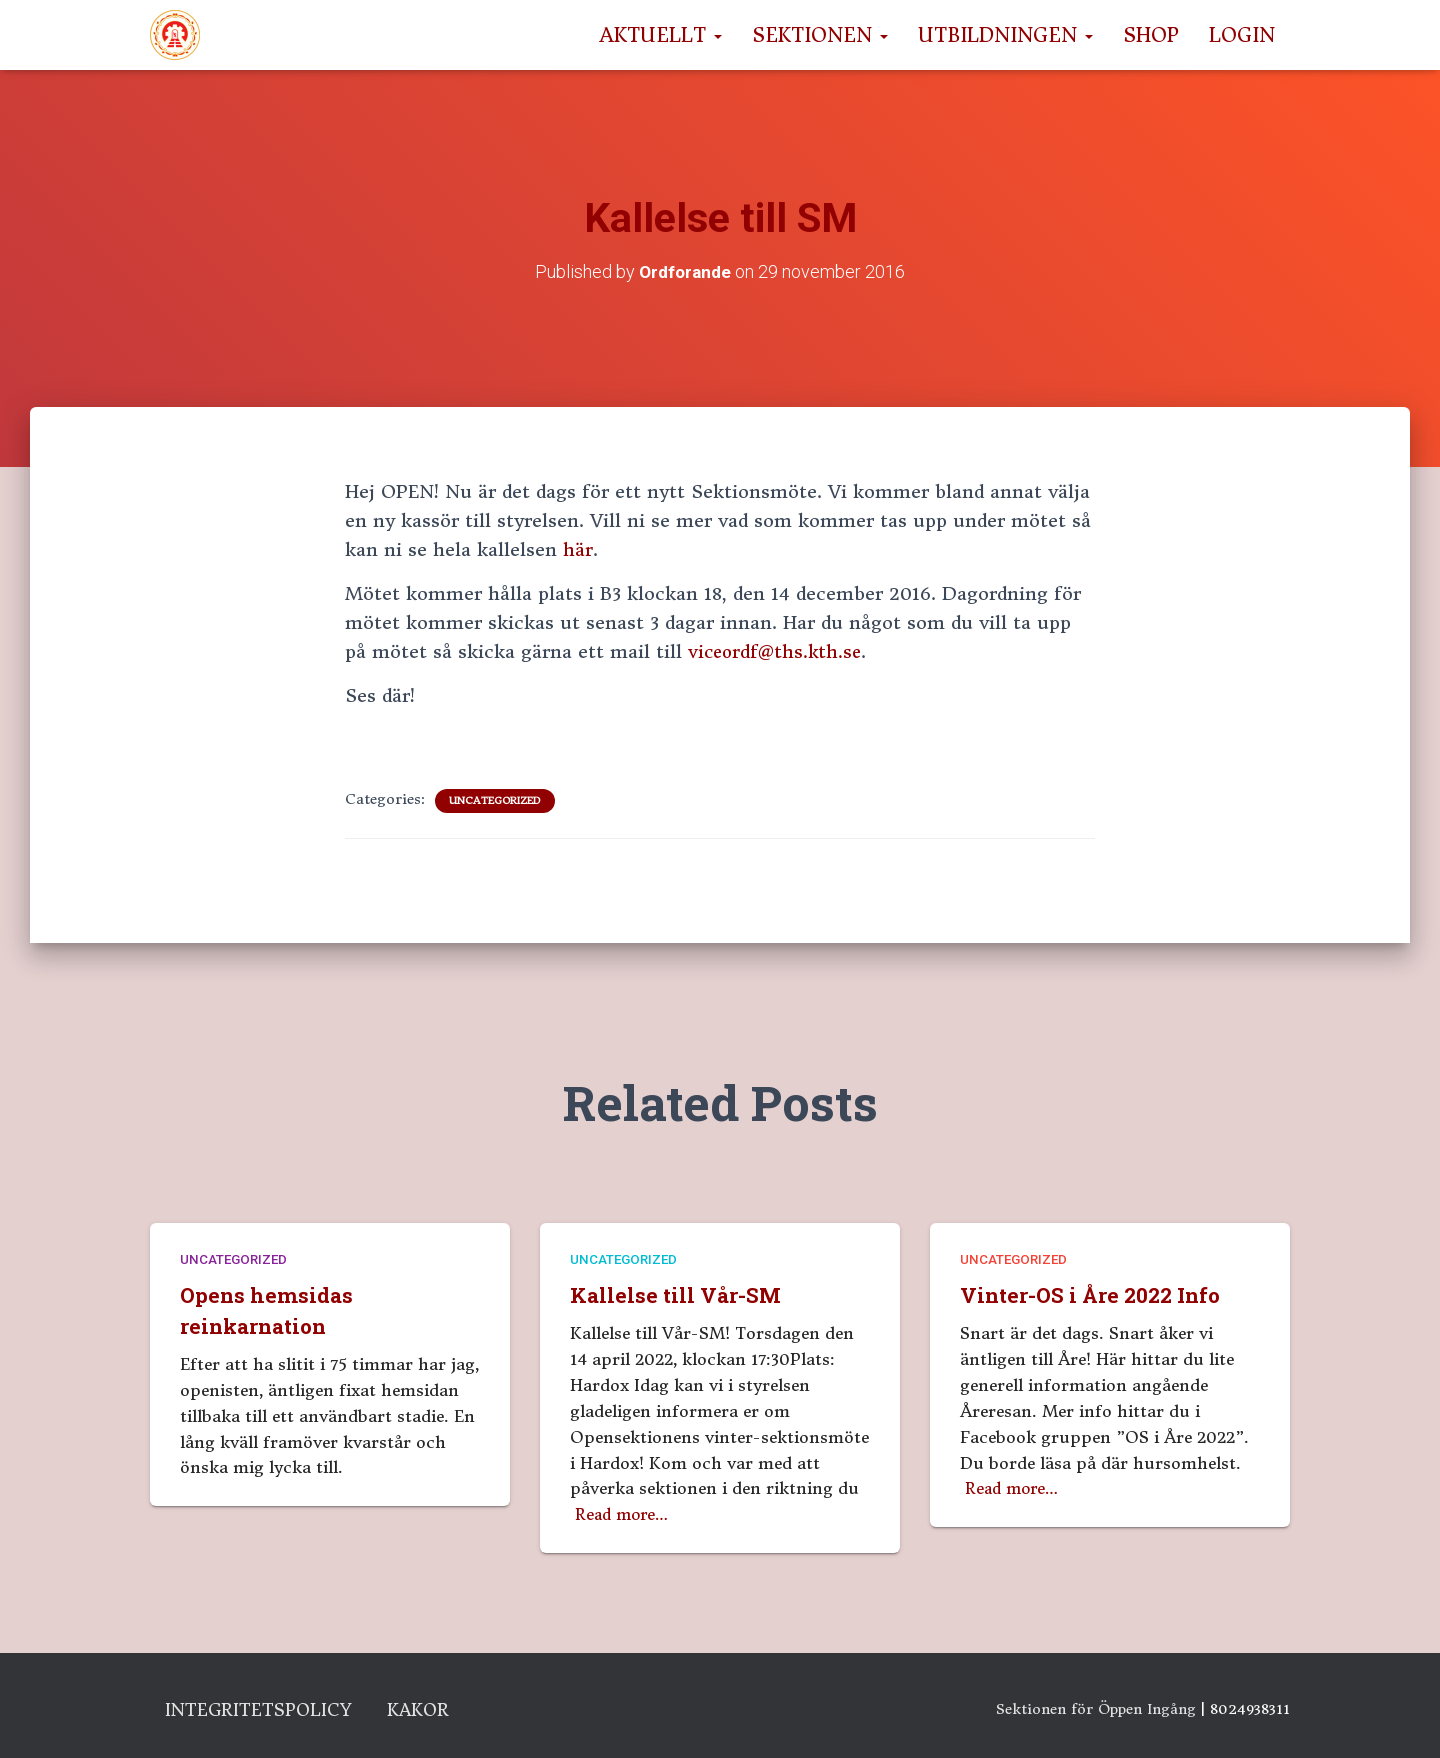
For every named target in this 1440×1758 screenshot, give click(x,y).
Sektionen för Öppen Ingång (1096, 1705)
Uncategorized (495, 800)
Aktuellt (660, 35)
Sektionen (820, 35)
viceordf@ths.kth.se (777, 651)
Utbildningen (1005, 35)
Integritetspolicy (271, 1709)
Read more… (625, 1510)
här (578, 549)
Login (1242, 35)
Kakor (448, 1709)
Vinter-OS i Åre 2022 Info (1096, 1290)
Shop (1151, 35)
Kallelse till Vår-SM (679, 1290)
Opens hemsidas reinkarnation (269, 1306)
